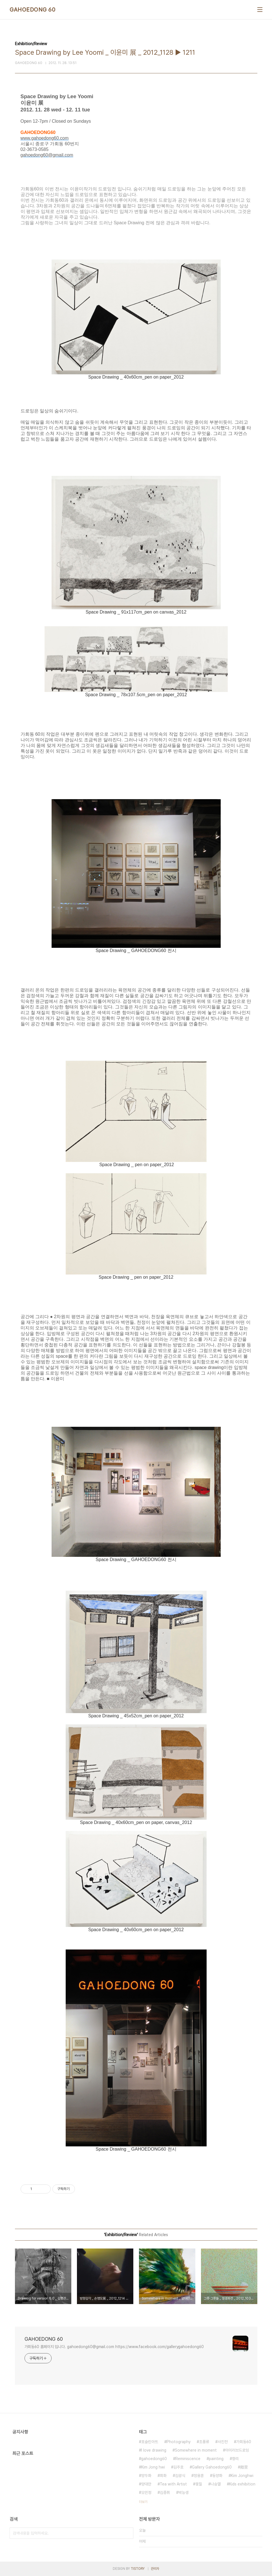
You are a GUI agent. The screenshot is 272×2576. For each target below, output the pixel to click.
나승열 (216, 2484)
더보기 (143, 2502)
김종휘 (165, 2492)
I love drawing (153, 2450)
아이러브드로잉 (237, 2450)
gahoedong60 (154, 2458)
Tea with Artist (173, 2484)
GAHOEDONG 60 (32, 9)
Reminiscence (187, 2458)
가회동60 (243, 2441)
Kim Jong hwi (153, 2467)
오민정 (146, 2492)
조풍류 (204, 2441)
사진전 (223, 2441)
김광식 (180, 2475)
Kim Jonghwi (242, 2475)
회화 (163, 2475)
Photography (179, 2441)
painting (216, 2458)
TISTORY (138, 2569)
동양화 (217, 2475)
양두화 (146, 2475)
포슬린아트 (149, 2441)
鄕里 (244, 2467)
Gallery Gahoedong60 (212, 2467)
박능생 (183, 2492)
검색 (127, 2533)
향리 (235, 2458)
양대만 (146, 2484)
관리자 (155, 2569)
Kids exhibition (242, 2484)
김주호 (178, 2467)
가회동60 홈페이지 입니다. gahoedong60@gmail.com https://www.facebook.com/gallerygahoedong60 (114, 2346)
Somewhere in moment (196, 2450)
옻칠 (198, 2484)
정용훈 (199, 2475)
